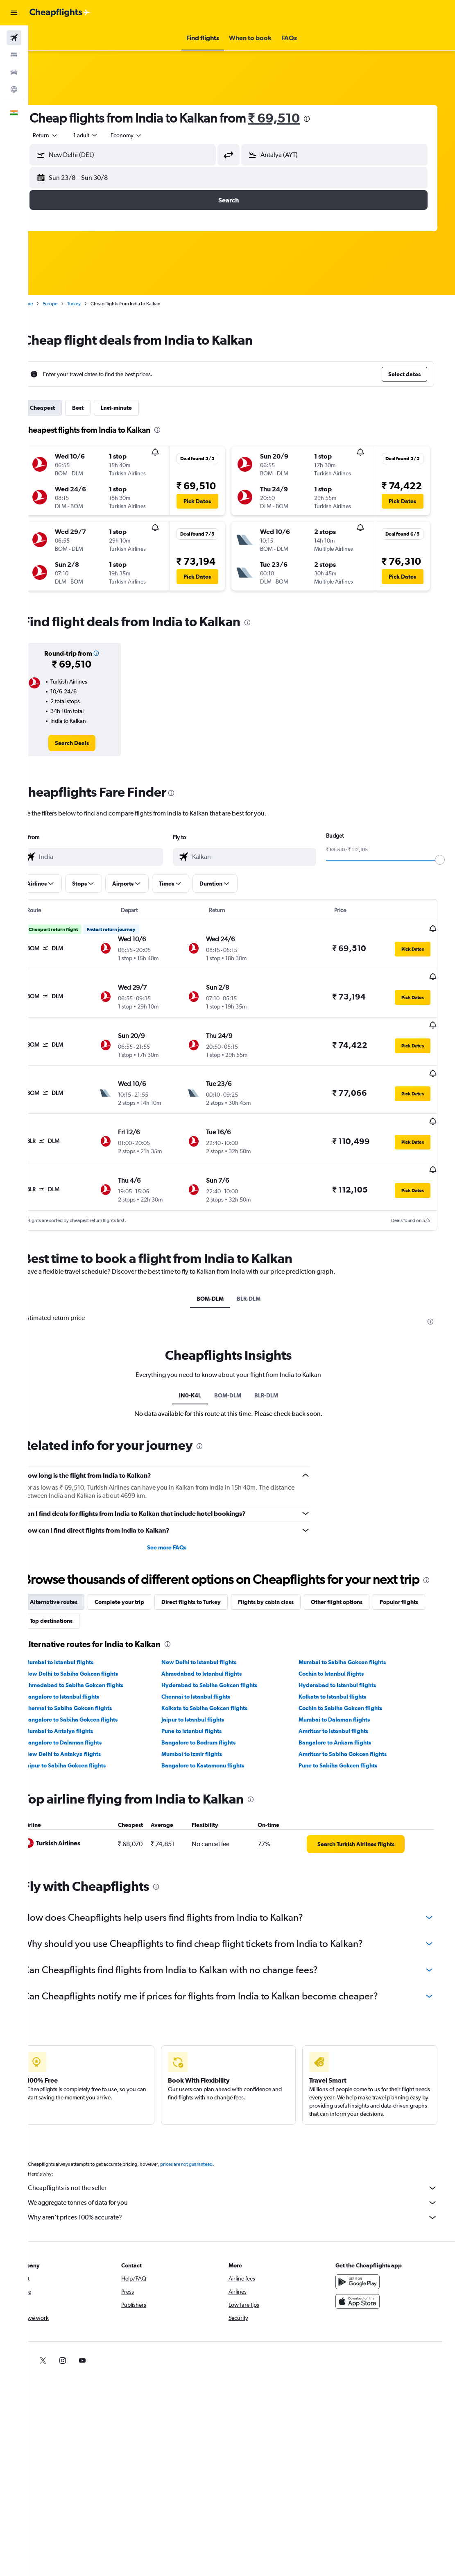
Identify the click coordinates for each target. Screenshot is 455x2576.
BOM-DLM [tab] (223, 1264)
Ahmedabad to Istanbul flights (217, 1655)
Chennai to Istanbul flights (211, 1678)
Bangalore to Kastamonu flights (218, 1747)
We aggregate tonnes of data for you (246, 2184)
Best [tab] (98, 407)
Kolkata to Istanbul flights (343, 1678)
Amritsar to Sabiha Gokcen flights (353, 1735)
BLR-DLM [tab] (262, 1264)
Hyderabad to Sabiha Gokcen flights (225, 1666)
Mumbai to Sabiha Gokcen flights (352, 1643)
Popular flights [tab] (70, 1602)
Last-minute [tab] (137, 407)
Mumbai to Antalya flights (79, 1712)
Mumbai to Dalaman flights (344, 1701)
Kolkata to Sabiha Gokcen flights (220, 1689)
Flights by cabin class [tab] (287, 1583)
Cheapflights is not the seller (246, 2169)
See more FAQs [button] (182, 1512)
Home (47, 304)
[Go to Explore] (14, 89)
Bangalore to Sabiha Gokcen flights (91, 1701)
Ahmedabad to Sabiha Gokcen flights (94, 1666)
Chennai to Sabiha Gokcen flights (89, 1689)
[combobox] (147, 135)
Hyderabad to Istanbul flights (348, 1666)
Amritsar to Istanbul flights (344, 1712)
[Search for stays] (14, 55)
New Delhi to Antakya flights (83, 1735)
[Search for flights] (14, 38)
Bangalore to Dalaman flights (83, 1724)
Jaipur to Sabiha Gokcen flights (86, 1747)
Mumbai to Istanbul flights (79, 1643)
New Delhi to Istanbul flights (214, 1643)
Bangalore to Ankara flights (345, 1724)
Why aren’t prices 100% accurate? (246, 2199)
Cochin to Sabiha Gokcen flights (351, 1689)
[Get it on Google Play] (371, 2263)
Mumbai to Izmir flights (207, 1735)
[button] (14, 13)
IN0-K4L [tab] (203, 1360)
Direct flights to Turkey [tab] (212, 1583)
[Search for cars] (14, 72)
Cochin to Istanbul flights (341, 1655)
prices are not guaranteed (207, 2146)
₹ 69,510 (295, 117)
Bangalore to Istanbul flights (82, 1678)
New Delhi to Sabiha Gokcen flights (92, 1655)
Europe (70, 304)
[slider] (445, 860)
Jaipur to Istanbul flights (208, 1701)
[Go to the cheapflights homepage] (59, 13)
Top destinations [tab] (127, 1602)
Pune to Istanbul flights (207, 1712)
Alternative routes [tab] (74, 1583)
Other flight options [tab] (357, 1583)
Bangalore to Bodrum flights (214, 1724)
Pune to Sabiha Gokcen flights (348, 1747)
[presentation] (328, 119)
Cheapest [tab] (63, 407)
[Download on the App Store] (371, 2283)
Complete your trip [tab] (140, 1583)
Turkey (95, 304)
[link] (90, 743)
